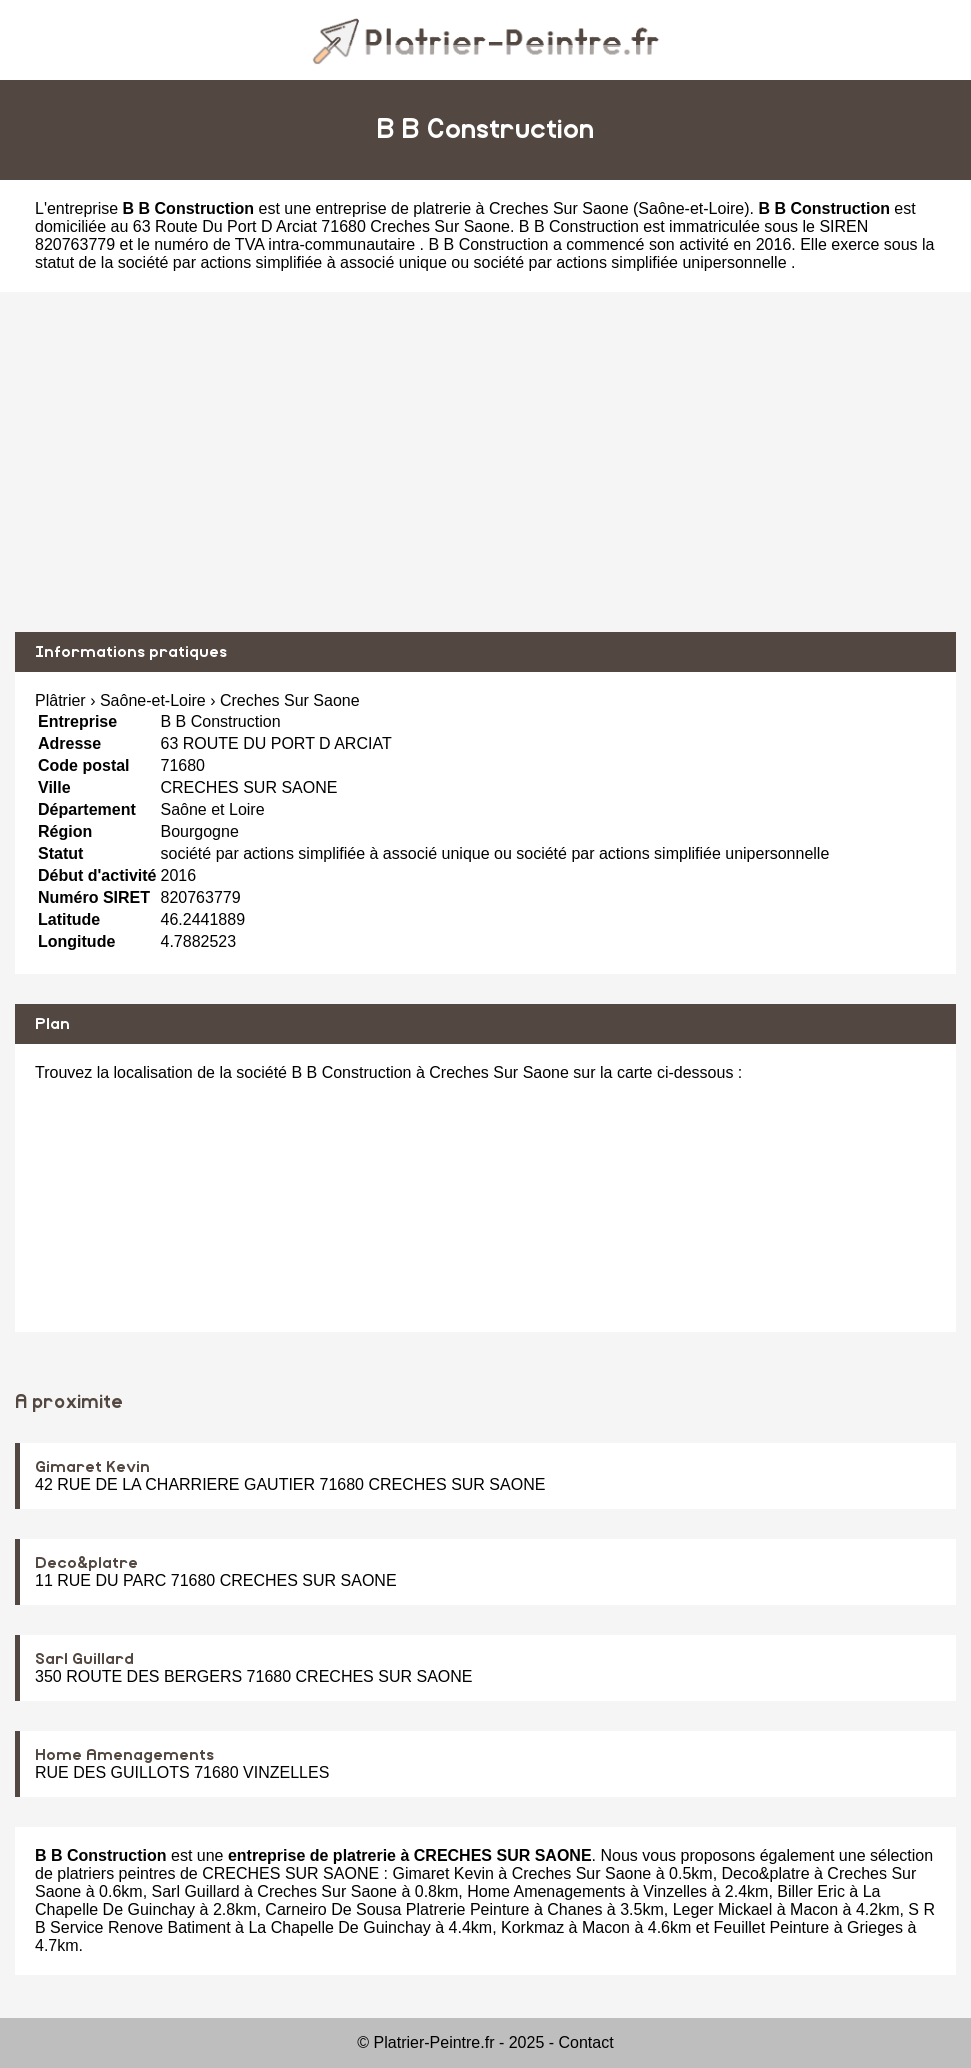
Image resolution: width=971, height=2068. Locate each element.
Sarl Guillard (84, 1659)
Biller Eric (811, 1891)
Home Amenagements (124, 1755)
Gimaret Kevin (92, 1467)
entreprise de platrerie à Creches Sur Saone (471, 208)
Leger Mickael (723, 1909)
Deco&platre (86, 1563)
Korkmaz (532, 1927)
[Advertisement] (485, 462)
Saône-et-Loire (691, 208)
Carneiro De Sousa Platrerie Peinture (397, 1909)
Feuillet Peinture (772, 1927)
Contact (586, 2042)
